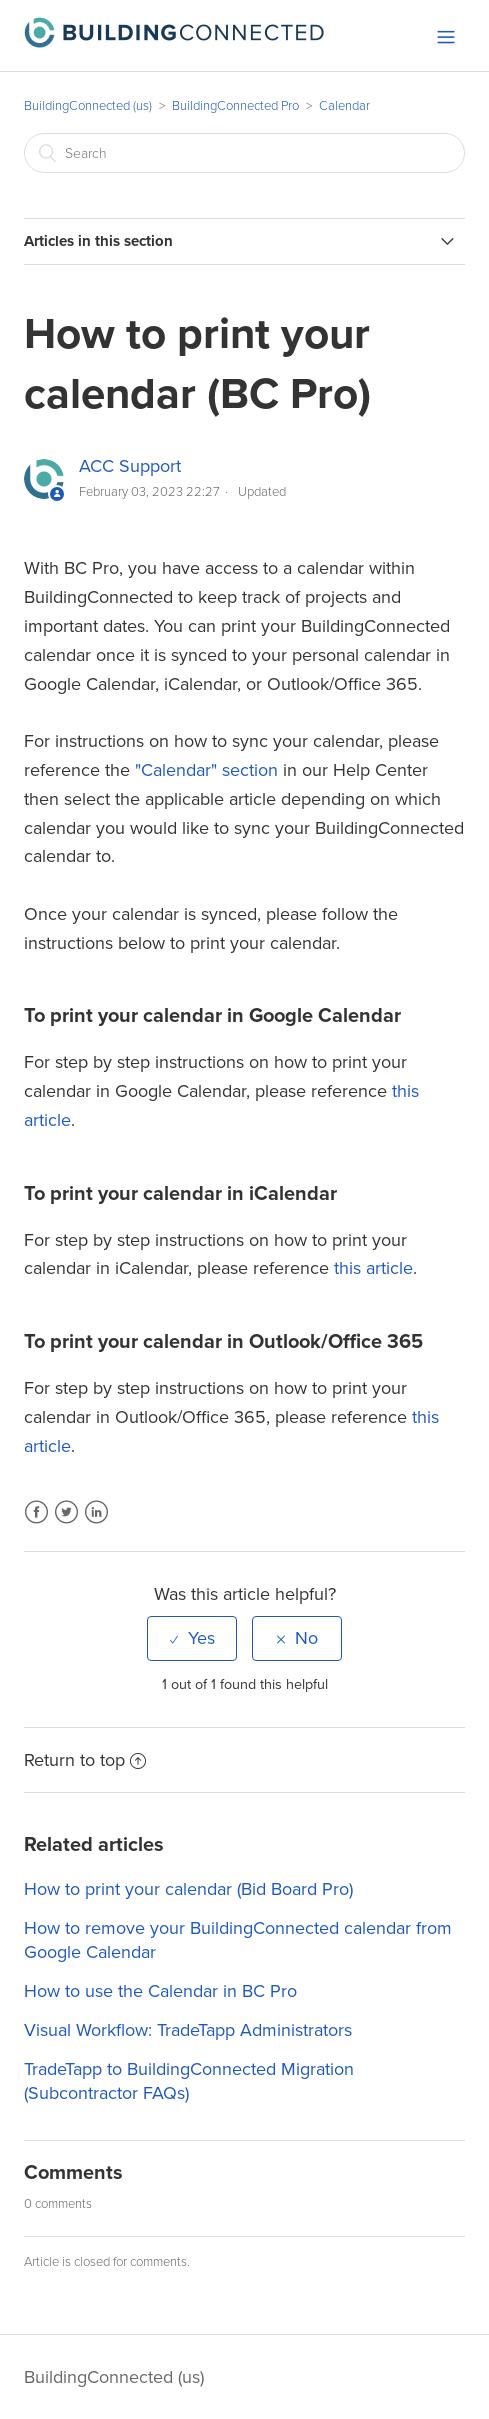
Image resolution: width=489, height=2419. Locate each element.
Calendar (344, 106)
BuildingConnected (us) (88, 106)
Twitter (66, 1524)
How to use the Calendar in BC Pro (160, 1991)
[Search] (244, 153)
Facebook (36, 1524)
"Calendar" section (206, 770)
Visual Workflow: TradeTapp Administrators (188, 2030)
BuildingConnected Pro (235, 106)
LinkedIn (96, 1524)
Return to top (85, 1760)
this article (373, 1268)
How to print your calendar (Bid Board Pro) (188, 1889)
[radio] (192, 1638)
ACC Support (130, 466)
